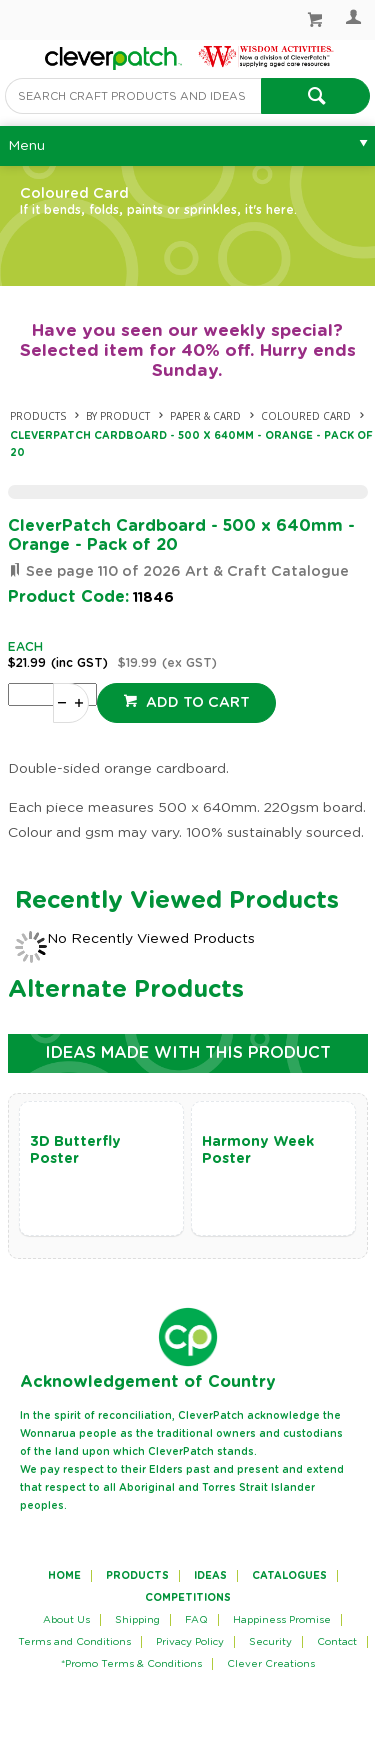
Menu (26, 146)
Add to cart (196, 703)
